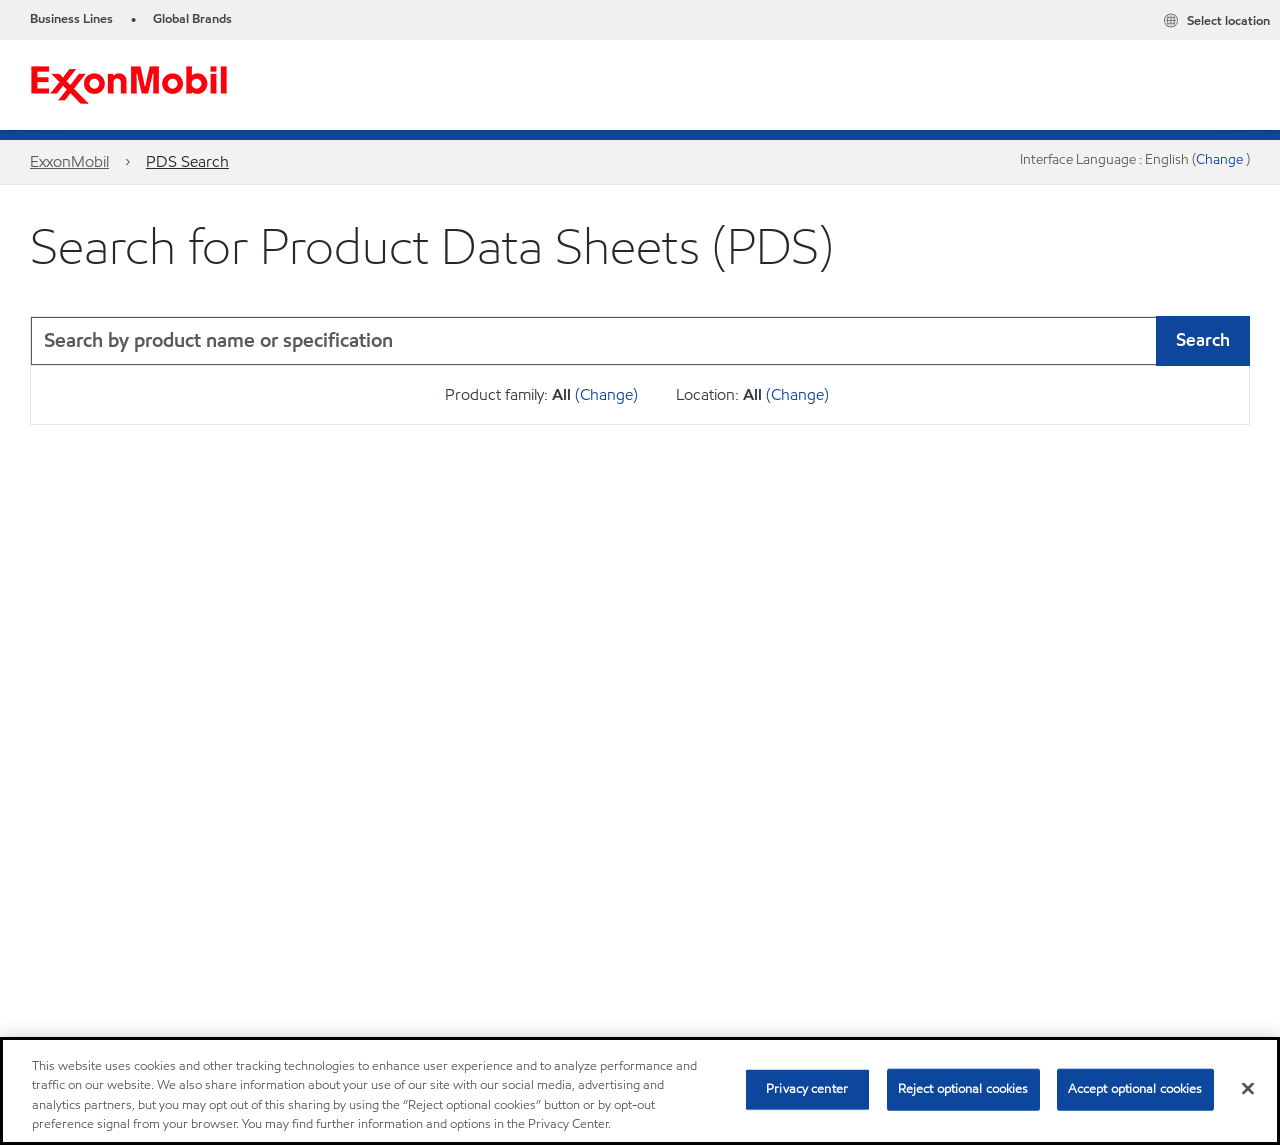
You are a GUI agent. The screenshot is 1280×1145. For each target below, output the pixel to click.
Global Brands (192, 19)
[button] (1230, 341)
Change (1221, 159)
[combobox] (640, 341)
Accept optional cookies (1135, 1089)
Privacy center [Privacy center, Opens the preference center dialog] (807, 1089)
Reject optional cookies (963, 1089)
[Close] (1248, 1088)
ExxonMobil (69, 161)
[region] (640, 1091)
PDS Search (187, 161)
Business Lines (71, 19)
